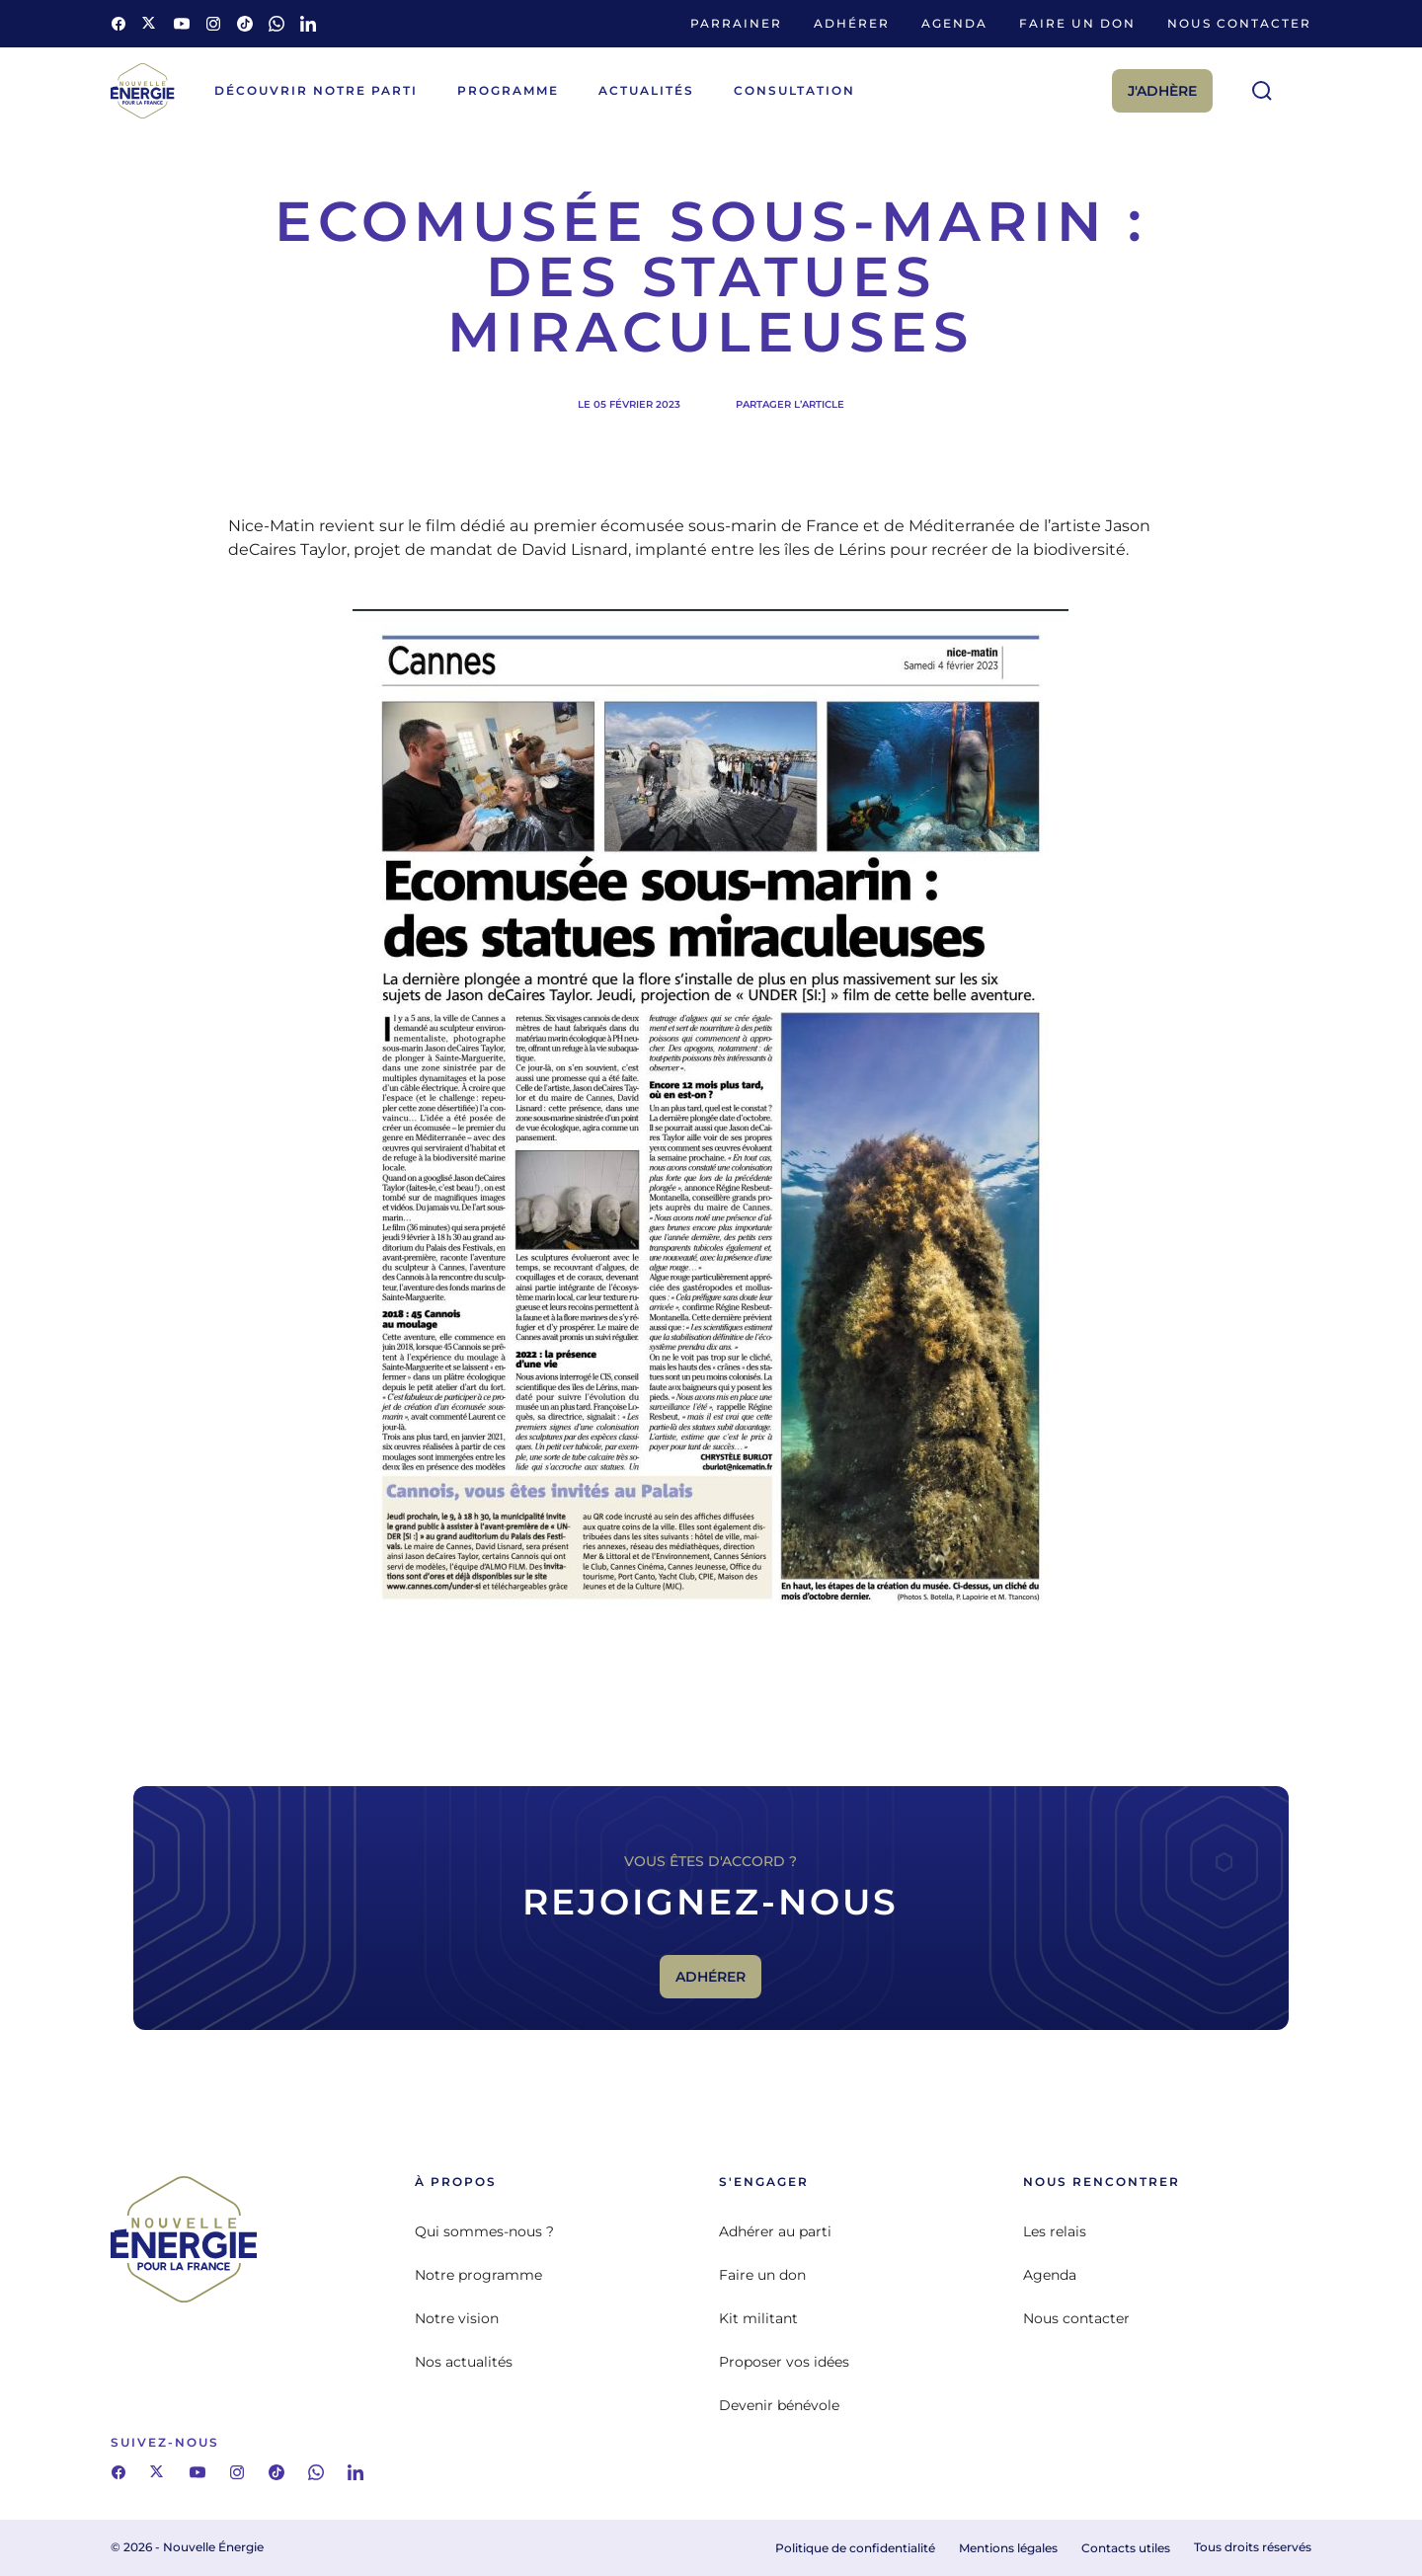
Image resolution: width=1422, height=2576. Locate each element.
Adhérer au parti (775, 2231)
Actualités (646, 90)
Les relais (1054, 2231)
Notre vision (457, 2318)
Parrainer (736, 23)
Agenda (954, 23)
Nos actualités (464, 2362)
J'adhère (1162, 91)
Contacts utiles (1125, 2547)
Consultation (794, 90)
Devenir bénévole (779, 2405)
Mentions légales (1008, 2547)
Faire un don (1077, 23)
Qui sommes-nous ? (484, 2231)
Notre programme (478, 2275)
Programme (508, 90)
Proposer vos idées (784, 2362)
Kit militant (758, 2318)
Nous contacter (1239, 23)
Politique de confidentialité (855, 2547)
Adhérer (852, 23)
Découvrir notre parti (316, 90)
